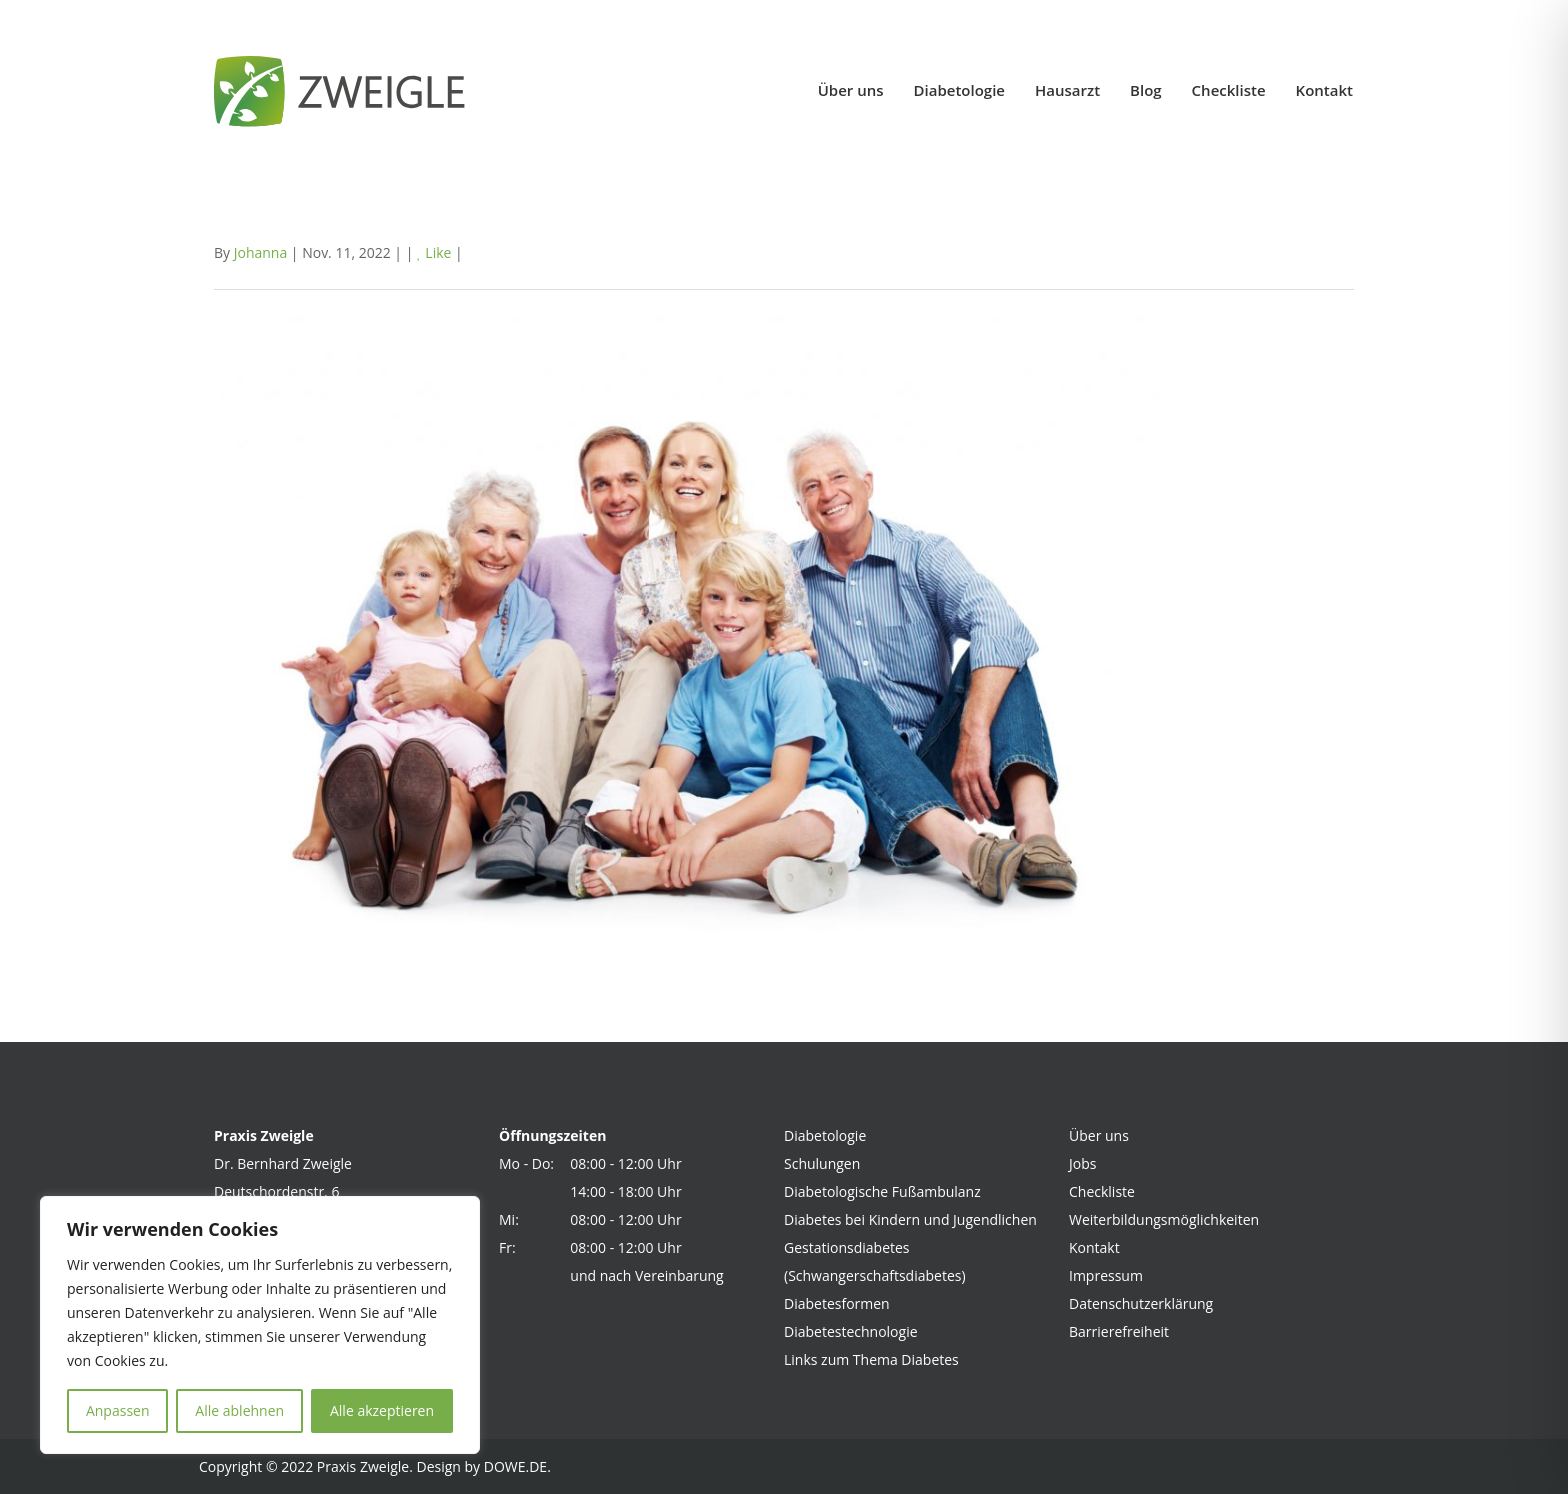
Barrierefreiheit (1119, 1331)
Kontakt (1324, 90)
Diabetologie (959, 90)
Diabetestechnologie (851, 1331)
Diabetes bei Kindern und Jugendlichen (910, 1219)
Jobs (1082, 1163)
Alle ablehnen (239, 1410)
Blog (1146, 90)
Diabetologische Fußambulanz (882, 1191)
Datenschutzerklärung (1141, 1303)
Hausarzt (1067, 90)
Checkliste (1229, 90)
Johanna (261, 252)
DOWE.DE (515, 1466)
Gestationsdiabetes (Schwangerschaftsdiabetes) (875, 1261)
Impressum (1106, 1275)
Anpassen (118, 1410)
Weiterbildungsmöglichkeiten (1164, 1219)
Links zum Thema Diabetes (871, 1359)
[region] (260, 1325)
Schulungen (822, 1163)
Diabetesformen (837, 1303)
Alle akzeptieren (382, 1410)
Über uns (851, 90)
